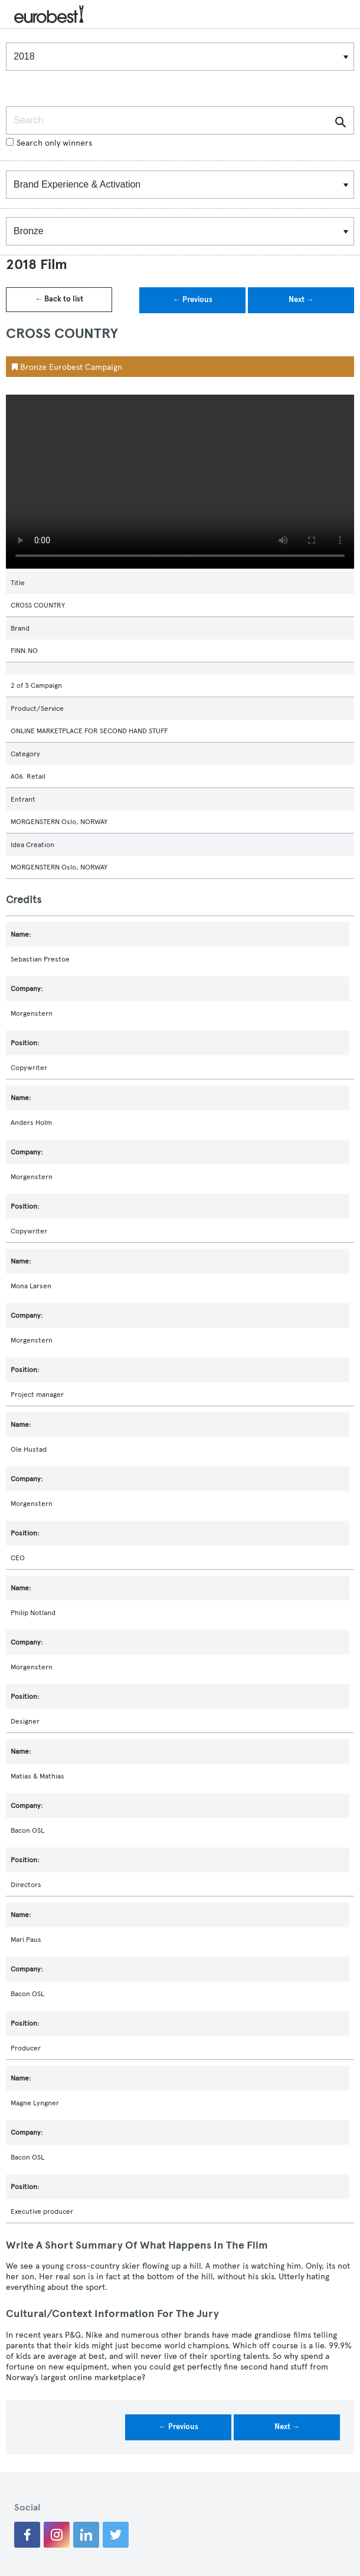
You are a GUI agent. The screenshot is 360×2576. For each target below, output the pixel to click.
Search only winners (49, 143)
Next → (301, 299)
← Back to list (59, 299)
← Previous (192, 299)
